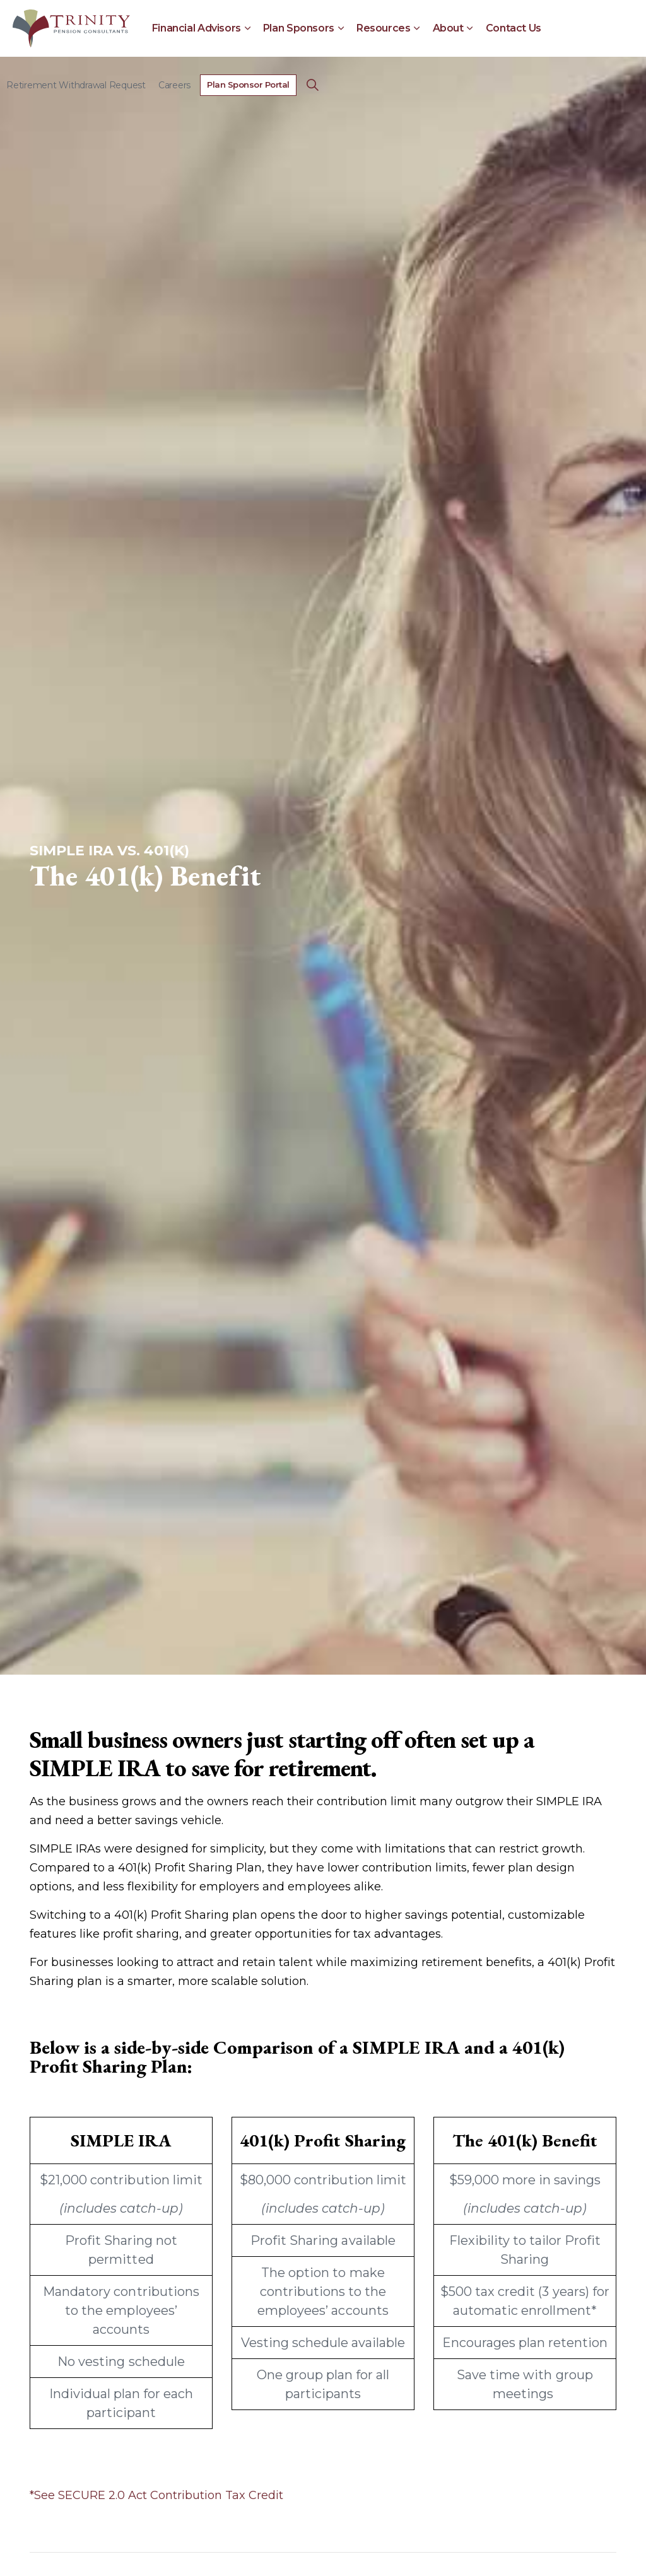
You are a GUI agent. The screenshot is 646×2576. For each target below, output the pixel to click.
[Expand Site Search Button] (313, 85)
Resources (383, 28)
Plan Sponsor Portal (248, 85)
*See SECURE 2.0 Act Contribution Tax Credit (156, 2495)
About (448, 28)
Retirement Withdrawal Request (76, 85)
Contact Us (513, 28)
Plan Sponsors (298, 28)
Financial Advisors (196, 28)
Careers (174, 85)
